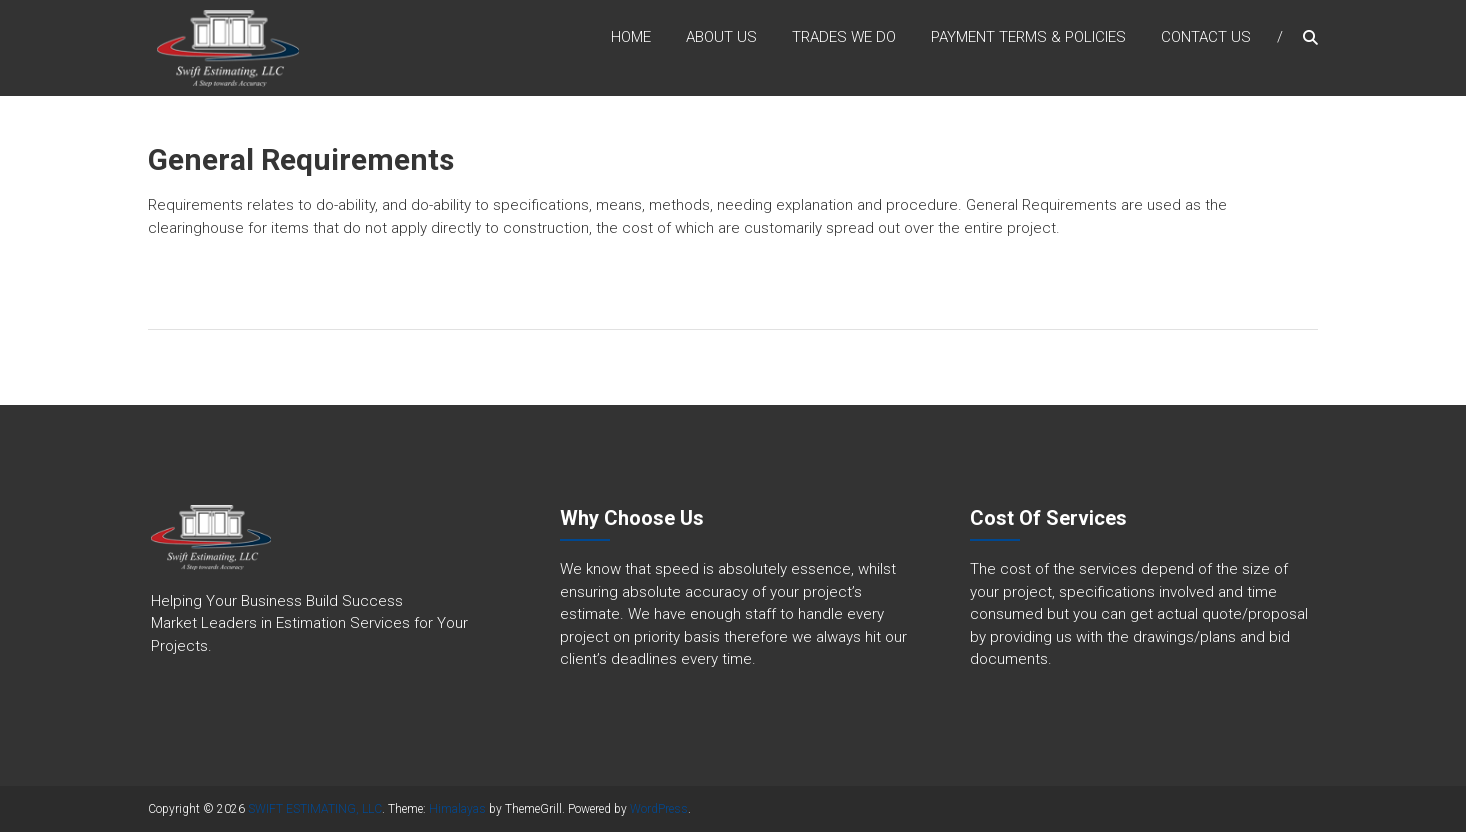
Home (631, 39)
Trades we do (844, 39)
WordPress (659, 809)
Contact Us (1206, 39)
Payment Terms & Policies (1028, 39)
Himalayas (457, 809)
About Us (721, 39)
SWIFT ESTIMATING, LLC (315, 809)
